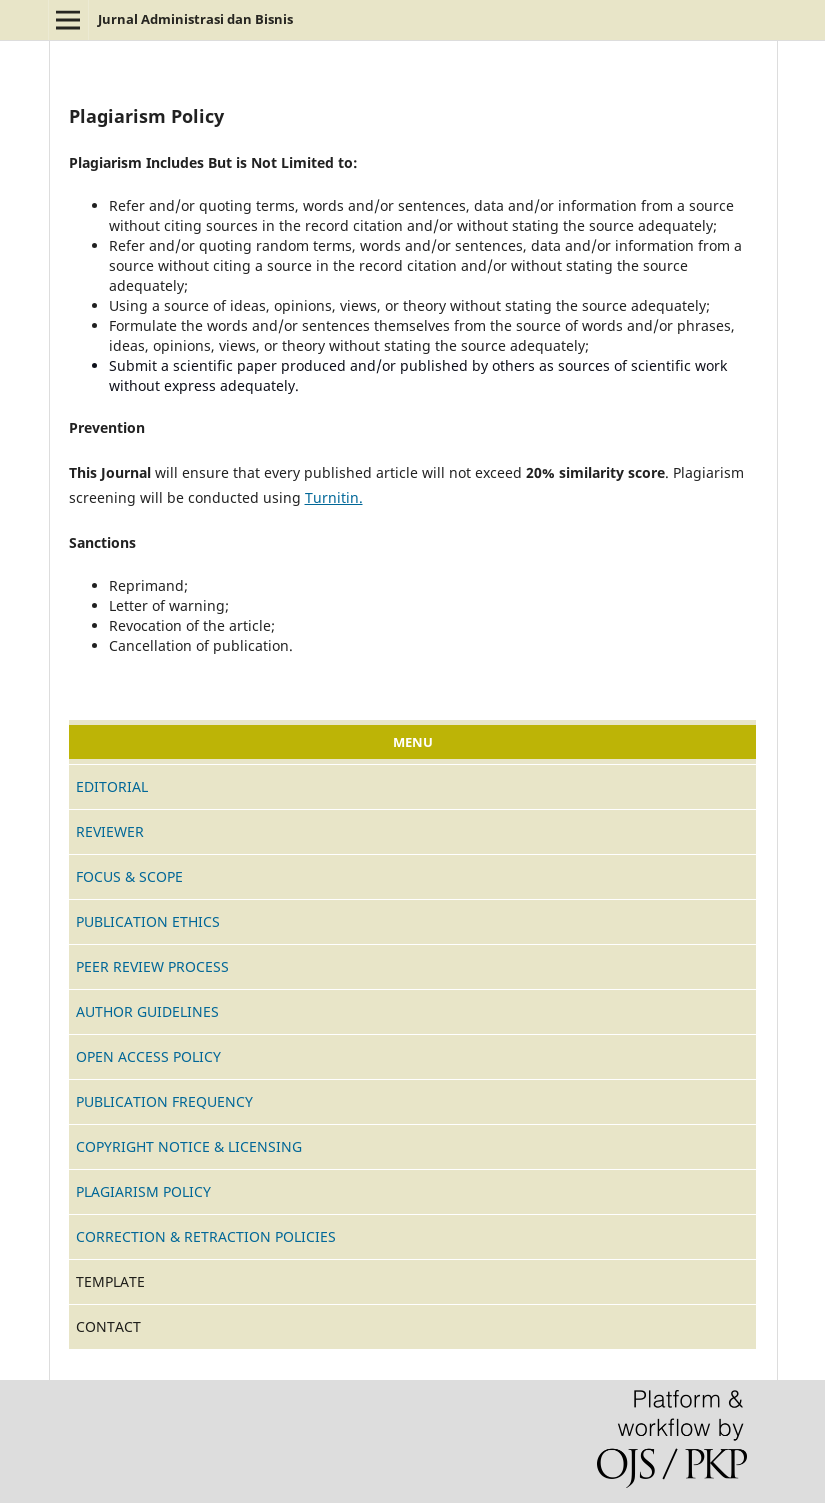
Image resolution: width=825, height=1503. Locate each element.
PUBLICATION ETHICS (148, 921)
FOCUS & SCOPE (129, 876)
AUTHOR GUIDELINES (147, 1011)
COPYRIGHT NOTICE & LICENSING (189, 1146)
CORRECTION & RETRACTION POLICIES (206, 1236)
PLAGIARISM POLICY (143, 1191)
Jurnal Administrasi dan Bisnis (195, 19)
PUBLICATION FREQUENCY (164, 1101)
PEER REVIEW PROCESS (152, 966)
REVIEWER (110, 831)
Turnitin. (334, 497)
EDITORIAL (112, 786)
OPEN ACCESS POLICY (148, 1056)
